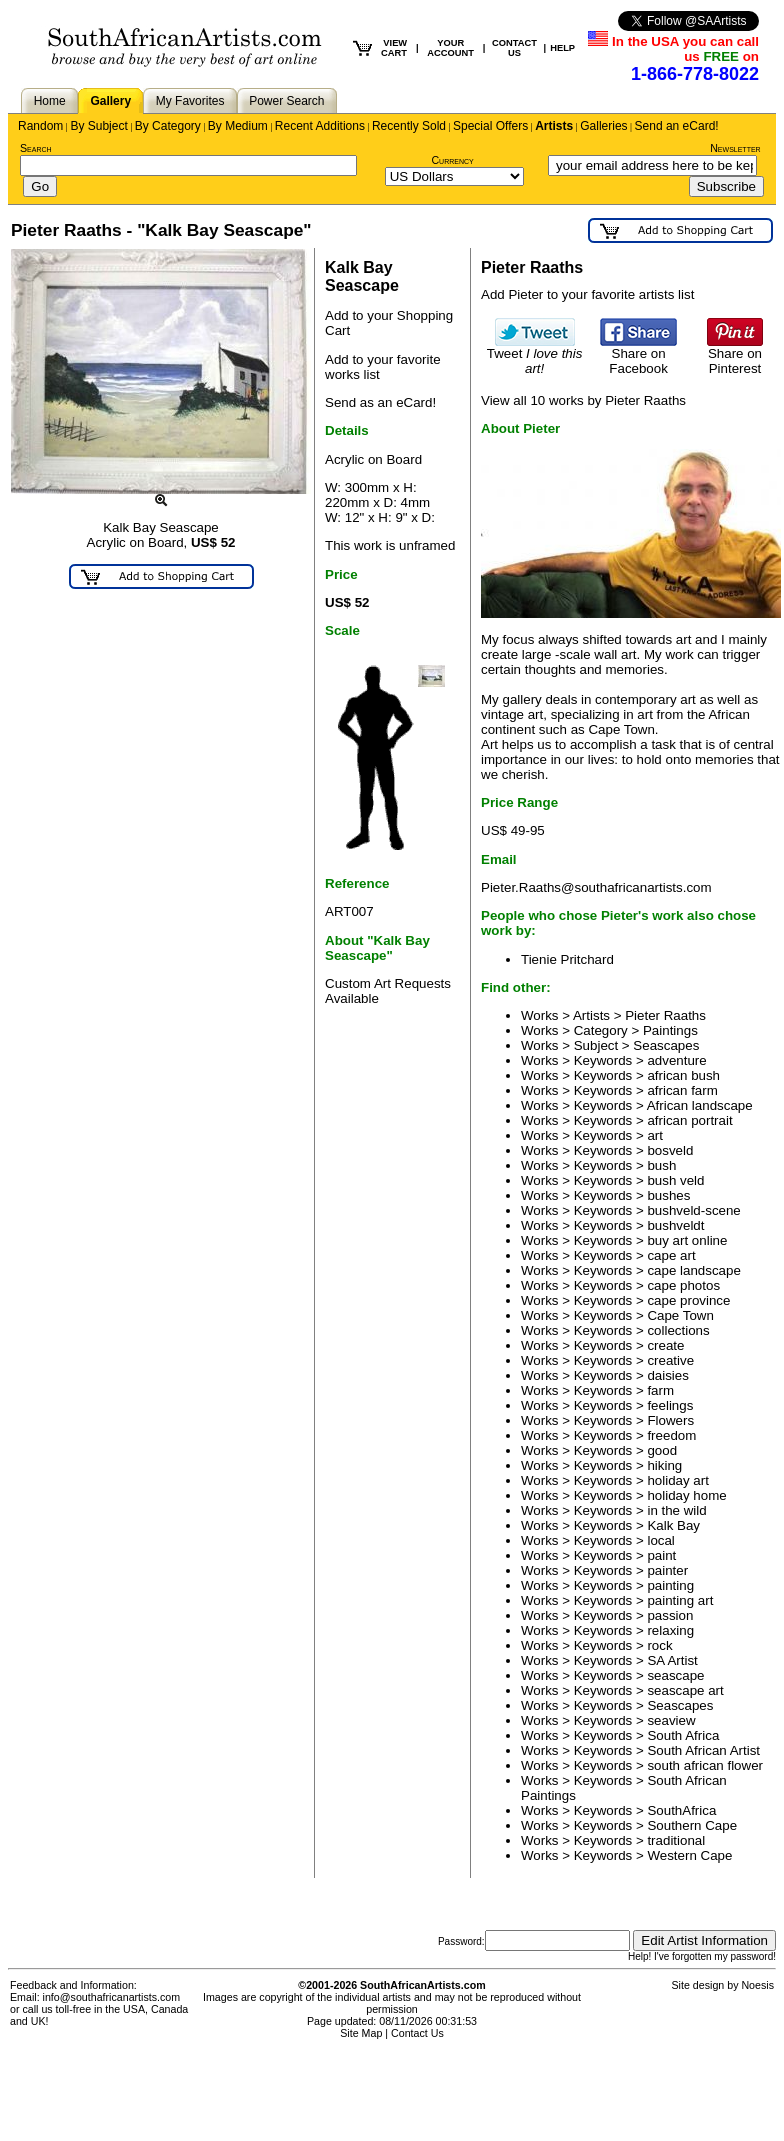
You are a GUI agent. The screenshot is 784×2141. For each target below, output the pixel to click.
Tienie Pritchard (567, 959)
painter (667, 1570)
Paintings (670, 1030)
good (662, 1450)
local (660, 1540)
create (665, 1345)
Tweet (535, 355)
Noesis (757, 1985)
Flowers (670, 1420)
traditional (676, 1840)
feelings (670, 1405)
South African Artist (703, 1750)
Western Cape (689, 1855)
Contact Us (417, 2033)
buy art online (687, 1240)
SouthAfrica (681, 1810)
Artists (554, 126)
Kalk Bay (673, 1525)
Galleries (603, 126)
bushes (668, 1195)
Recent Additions (320, 126)
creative (670, 1360)
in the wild (676, 1510)
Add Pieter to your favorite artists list (587, 294)
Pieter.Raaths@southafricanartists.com (596, 887)
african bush (683, 1075)
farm (660, 1390)
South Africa (683, 1735)
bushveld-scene (693, 1210)
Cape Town (680, 1315)
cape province (688, 1300)
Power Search (286, 101)
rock (659, 1645)
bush (661, 1165)
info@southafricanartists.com (112, 1997)
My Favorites (190, 101)
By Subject (98, 126)
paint (661, 1555)
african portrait (689, 1120)
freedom (671, 1435)
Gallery (110, 101)
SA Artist (672, 1660)
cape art (671, 1255)
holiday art (678, 1480)
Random (40, 126)
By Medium (238, 126)
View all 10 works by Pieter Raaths (583, 400)
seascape (675, 1675)
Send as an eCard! (380, 402)
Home (50, 101)
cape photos (683, 1285)
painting (670, 1585)
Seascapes (666, 1045)
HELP (562, 48)
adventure (676, 1060)
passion (670, 1615)
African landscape (700, 1105)
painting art (680, 1600)
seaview (671, 1720)
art (655, 1135)
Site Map (361, 2033)
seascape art (685, 1690)
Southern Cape (692, 1825)
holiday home (686, 1495)
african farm (682, 1090)
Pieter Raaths (665, 1015)
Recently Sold (409, 126)
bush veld (675, 1180)
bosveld (670, 1150)
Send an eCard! (677, 126)
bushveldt (675, 1225)
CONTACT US (514, 48)
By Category (168, 126)
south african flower (705, 1765)
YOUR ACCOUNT (450, 48)
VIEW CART (394, 48)
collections (678, 1330)
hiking (664, 1465)
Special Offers (490, 126)
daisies (668, 1375)
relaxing (670, 1630)
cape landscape (693, 1270)
